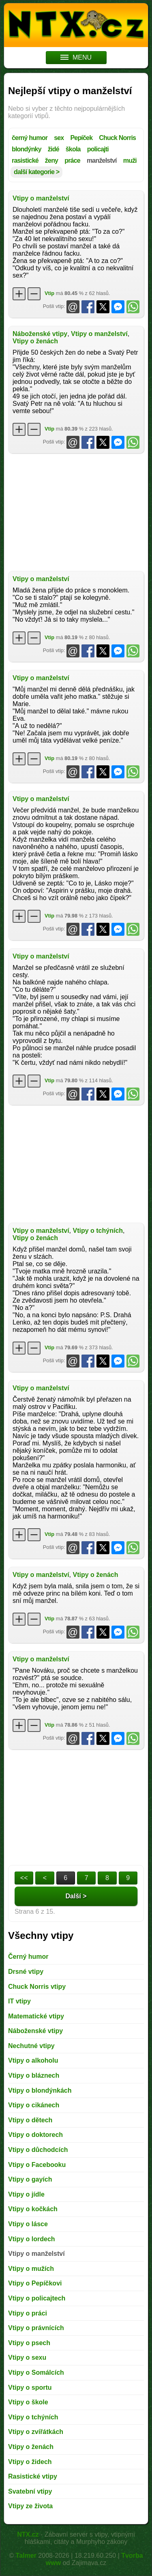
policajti (98, 149)
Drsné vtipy (25, 1971)
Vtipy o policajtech (36, 2298)
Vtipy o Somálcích (36, 2372)
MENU (76, 57)
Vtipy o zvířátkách (35, 2431)
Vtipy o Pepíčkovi (35, 2283)
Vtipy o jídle (26, 2194)
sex (59, 137)
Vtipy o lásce (28, 2224)
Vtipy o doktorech (35, 2134)
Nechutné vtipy (31, 2045)
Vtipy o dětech (30, 2120)
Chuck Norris (117, 137)
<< (24, 1877)
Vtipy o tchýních (98, 1230)
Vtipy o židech (30, 2461)
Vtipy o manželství (41, 198)
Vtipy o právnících (36, 2327)
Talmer (26, 2555)
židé (53, 149)
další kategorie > (36, 171)
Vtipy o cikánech (33, 2105)
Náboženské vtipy (40, 333)
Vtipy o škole (28, 2402)
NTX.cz (28, 2534)
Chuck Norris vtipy (37, 1986)
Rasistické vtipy (32, 2476)
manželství (102, 160)
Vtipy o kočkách (33, 2209)
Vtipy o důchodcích (38, 2149)
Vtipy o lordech (31, 2239)
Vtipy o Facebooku (37, 2164)
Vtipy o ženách (35, 341)
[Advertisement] (76, 512)
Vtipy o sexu (27, 2357)
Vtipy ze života (30, 2506)
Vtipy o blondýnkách (39, 2090)
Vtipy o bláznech (33, 2075)
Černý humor (28, 1956)
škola (73, 149)
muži (130, 160)
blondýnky (26, 149)
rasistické (25, 160)
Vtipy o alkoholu (33, 2060)
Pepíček (81, 137)
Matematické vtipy (36, 2016)
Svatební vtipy (30, 2491)
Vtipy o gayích (30, 2179)
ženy (51, 160)
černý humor (29, 137)
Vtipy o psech (29, 2342)
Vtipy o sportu (30, 2387)
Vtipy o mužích (31, 2268)
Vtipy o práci (27, 2313)
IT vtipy (19, 2001)
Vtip (49, 293)
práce (72, 160)
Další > (75, 1896)
